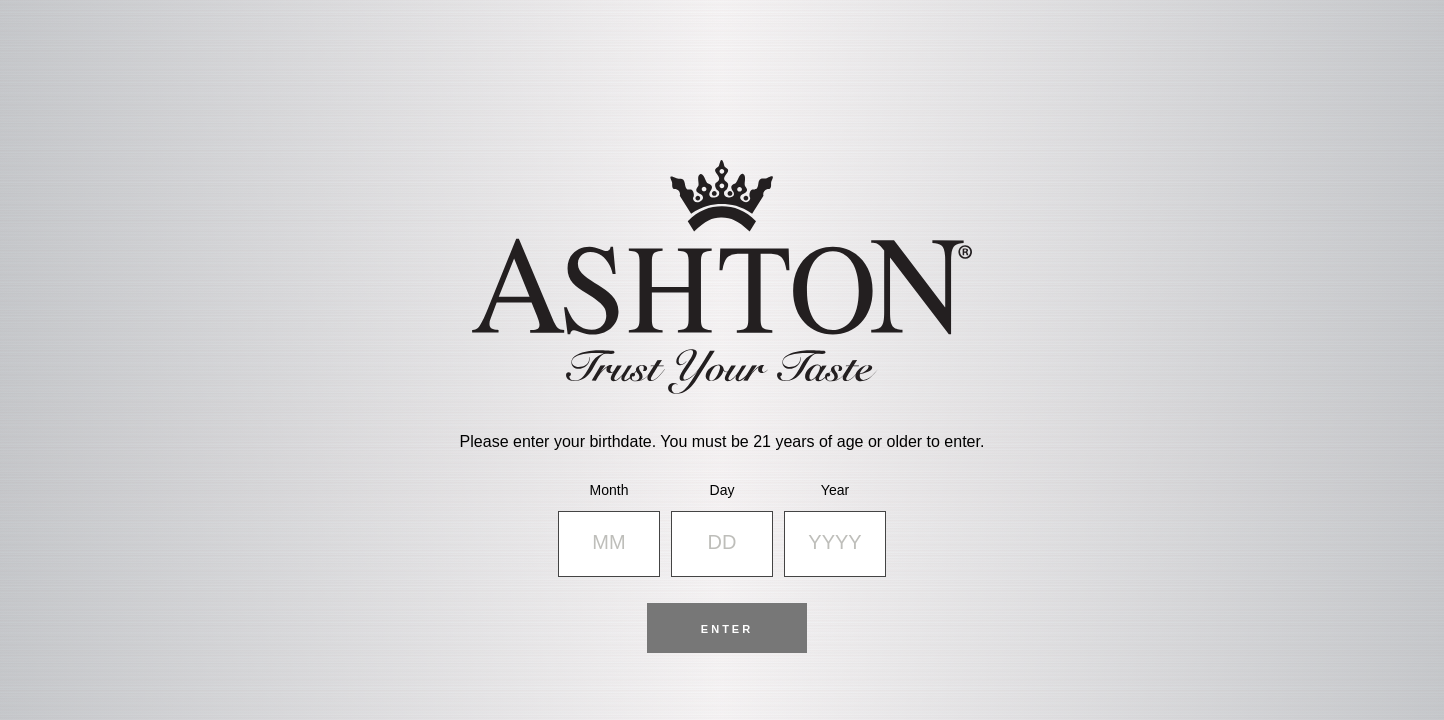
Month (609, 490)
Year (835, 490)
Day (722, 490)
